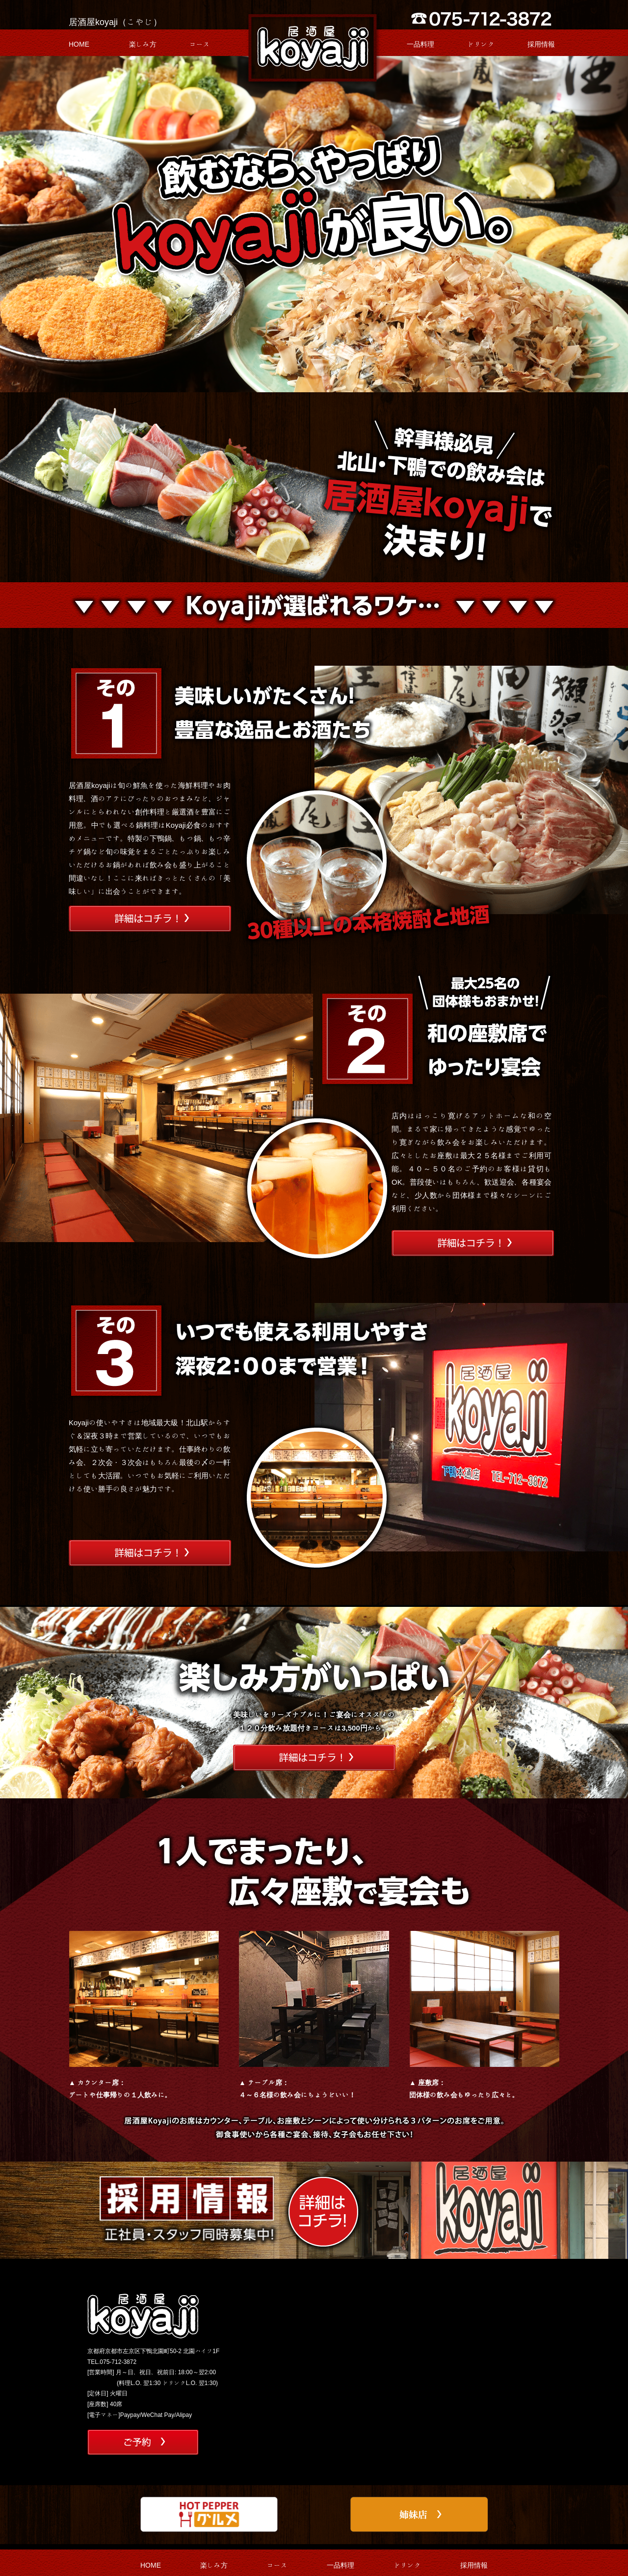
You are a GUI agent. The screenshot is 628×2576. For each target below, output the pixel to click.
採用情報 (541, 44)
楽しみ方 (143, 44)
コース (199, 44)
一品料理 (420, 44)
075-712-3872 (118, 2361)
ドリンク (481, 44)
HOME (79, 44)
